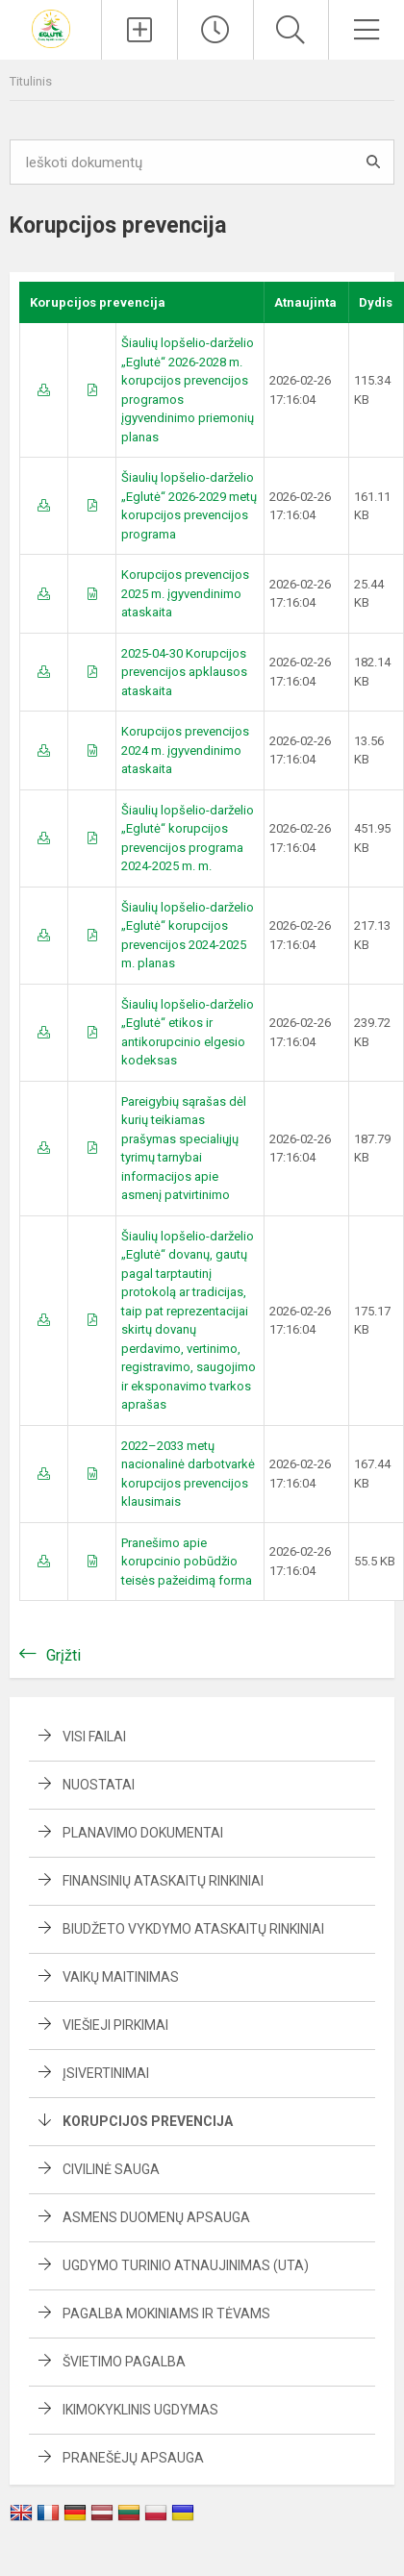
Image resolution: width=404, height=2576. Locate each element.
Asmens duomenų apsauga (156, 2217)
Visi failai (94, 1736)
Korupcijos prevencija (148, 2121)
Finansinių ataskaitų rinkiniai (163, 1880)
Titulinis (31, 81)
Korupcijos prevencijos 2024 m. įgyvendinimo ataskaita (185, 750)
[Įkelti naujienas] (139, 30)
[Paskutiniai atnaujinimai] (215, 30)
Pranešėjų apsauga (133, 2457)
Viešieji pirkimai (115, 2025)
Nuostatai (99, 1784)
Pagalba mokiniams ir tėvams (166, 2313)
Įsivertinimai (106, 2073)
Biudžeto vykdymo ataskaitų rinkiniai (193, 1929)
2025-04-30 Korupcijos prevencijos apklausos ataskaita (184, 672)
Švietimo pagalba (124, 2361)
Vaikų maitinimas (121, 1977)
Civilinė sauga (111, 2169)
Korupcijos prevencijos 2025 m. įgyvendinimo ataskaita (185, 593)
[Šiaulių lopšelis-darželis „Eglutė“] (51, 27)
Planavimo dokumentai (143, 1832)
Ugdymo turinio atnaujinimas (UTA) (186, 2265)
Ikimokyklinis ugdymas (140, 2409)
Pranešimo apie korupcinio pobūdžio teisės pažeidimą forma (186, 1562)
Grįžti (63, 1655)
